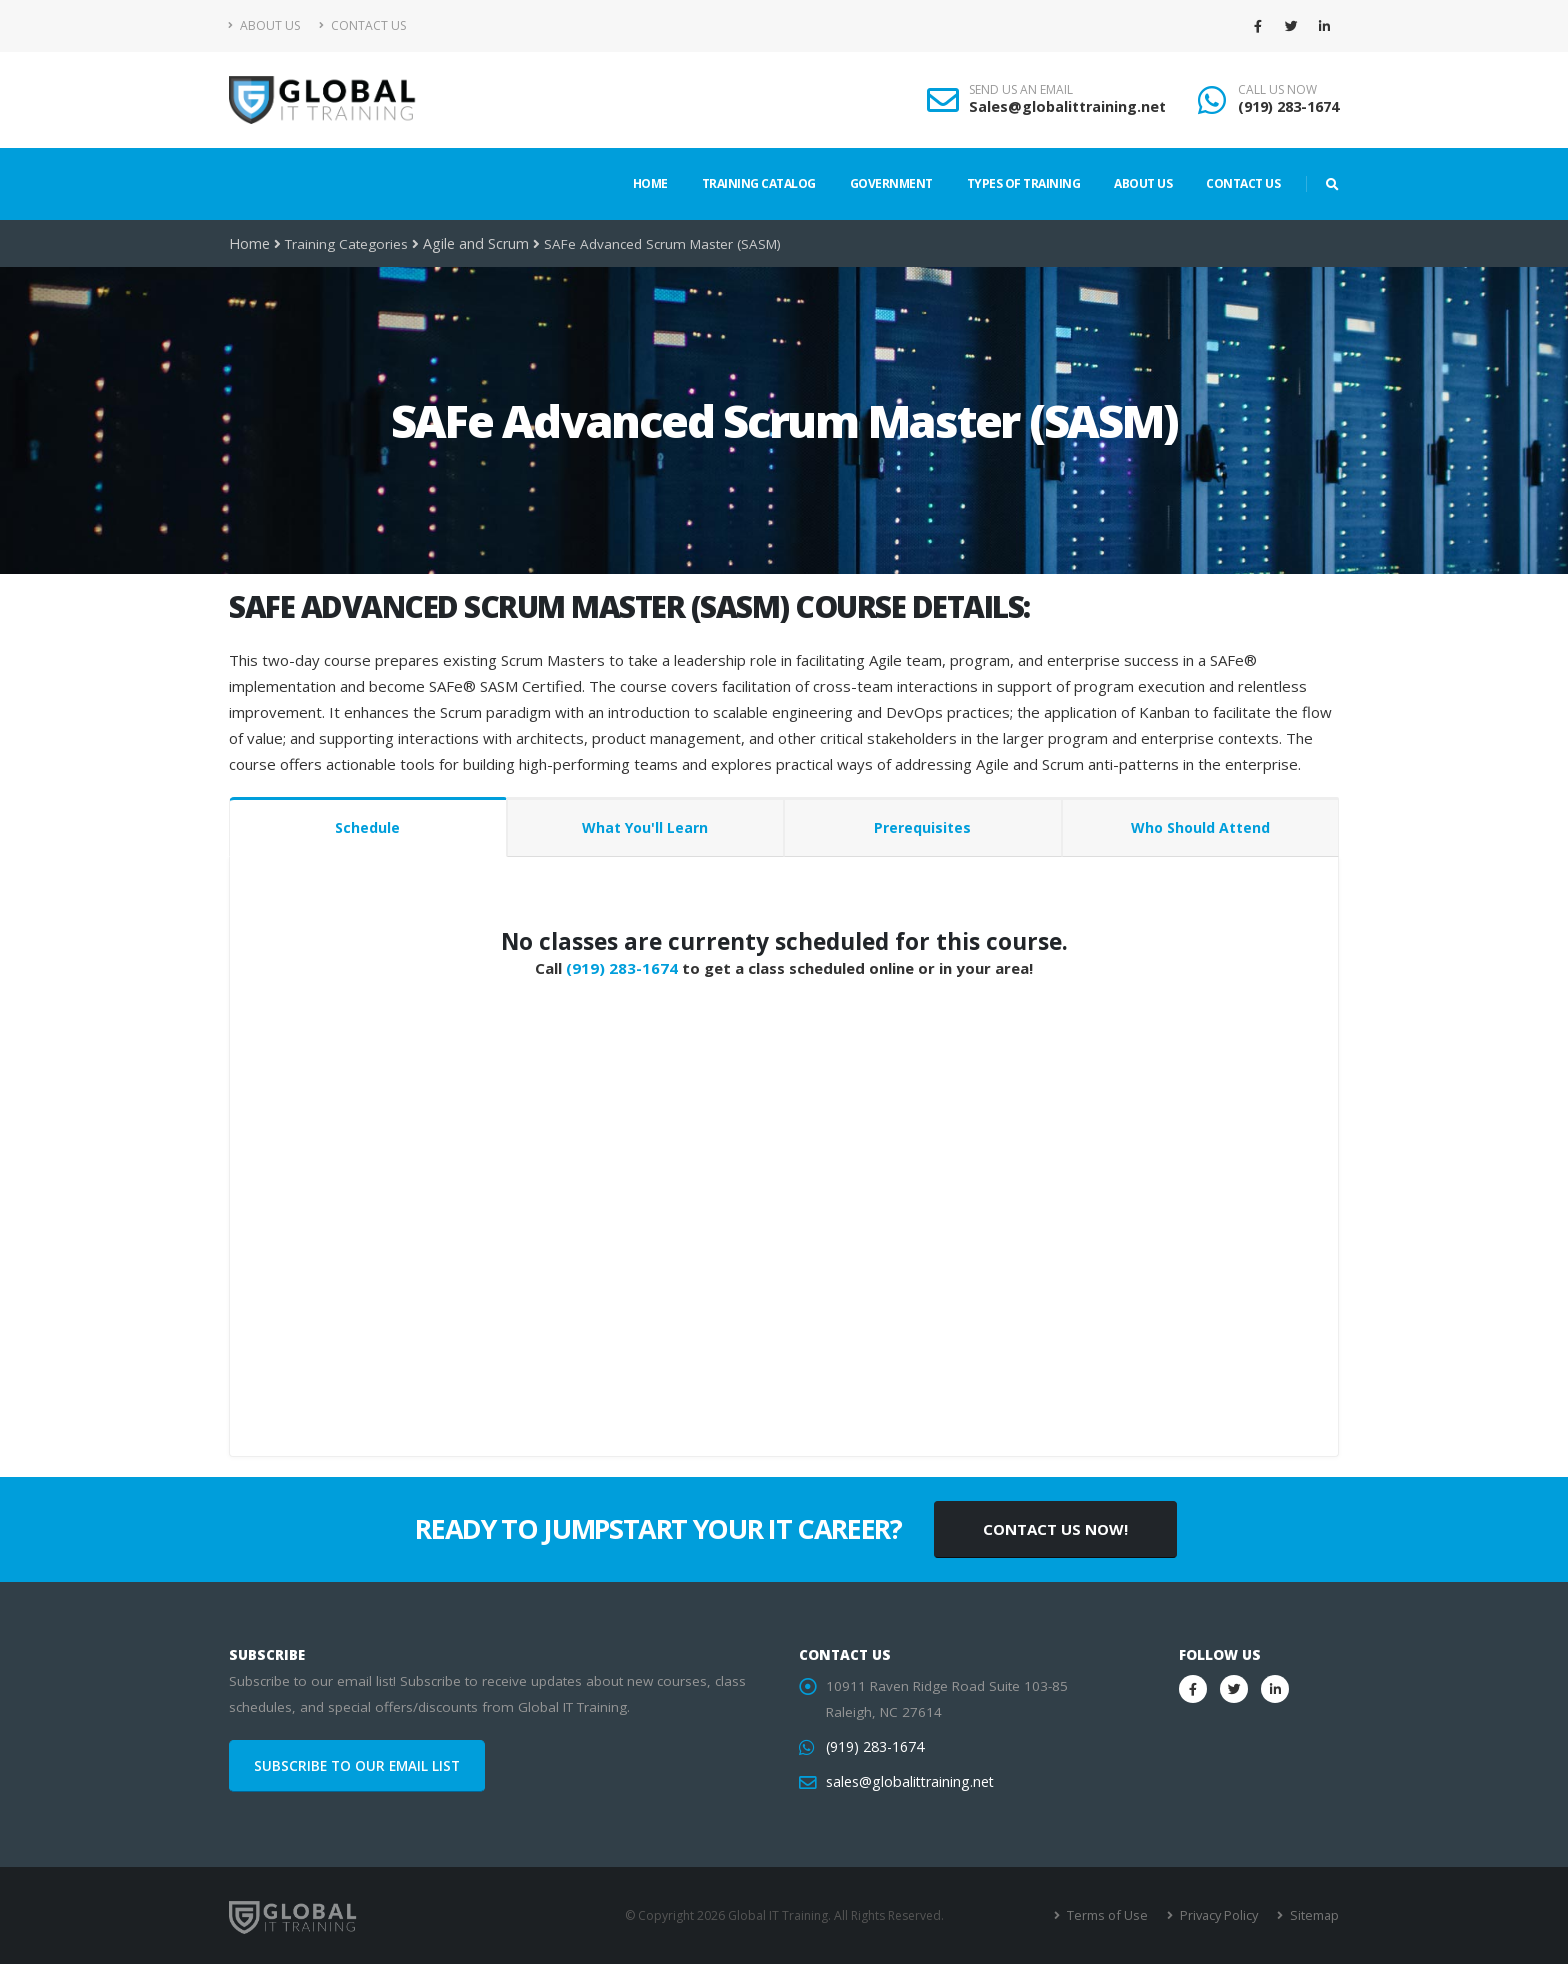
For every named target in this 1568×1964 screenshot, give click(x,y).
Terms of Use (1113, 1915)
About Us (264, 25)
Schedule (367, 827)
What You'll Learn (645, 827)
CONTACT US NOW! (1055, 1529)
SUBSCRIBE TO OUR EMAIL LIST (357, 1766)
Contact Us (362, 25)
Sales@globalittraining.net (1067, 106)
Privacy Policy (1221, 1915)
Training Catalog (759, 183)
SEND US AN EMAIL (1021, 90)
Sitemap (1314, 1915)
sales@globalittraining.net (907, 1782)
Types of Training (1024, 183)
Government (891, 183)
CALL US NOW (1277, 90)
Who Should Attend (1200, 827)
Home (650, 183)
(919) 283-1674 (1288, 106)
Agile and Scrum (472, 244)
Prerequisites (922, 827)
